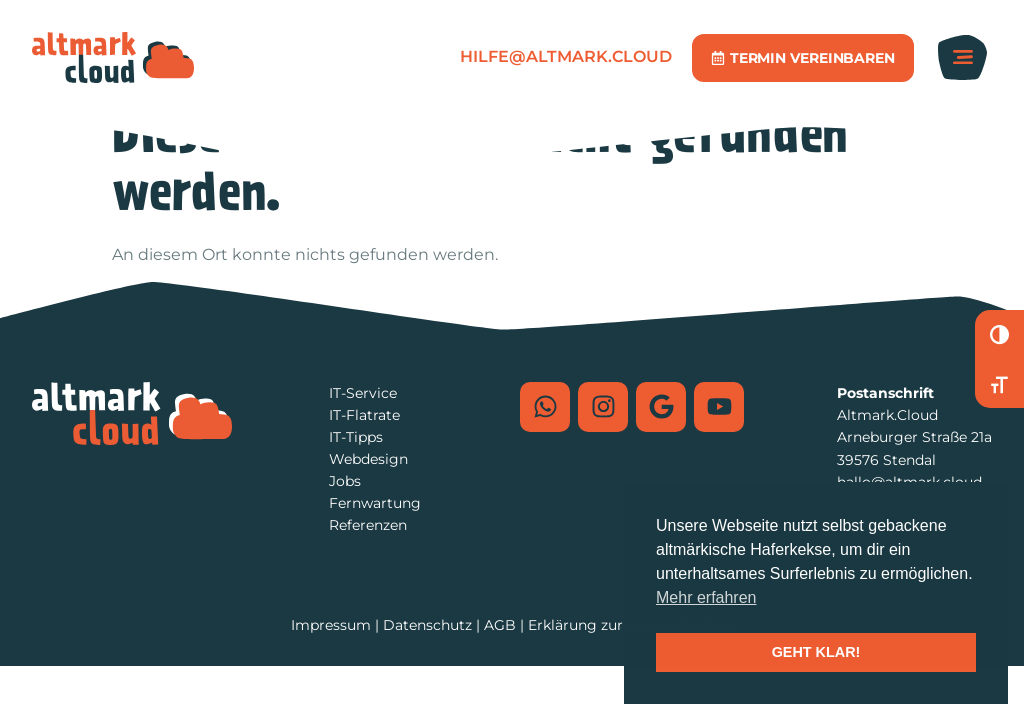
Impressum (331, 625)
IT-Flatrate (364, 415)
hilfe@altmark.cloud (566, 56)
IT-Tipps (356, 437)
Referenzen (368, 525)
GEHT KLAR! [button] (816, 652)
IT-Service (363, 393)
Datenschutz (427, 625)
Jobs (345, 481)
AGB (500, 625)
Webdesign (368, 459)
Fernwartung (375, 503)
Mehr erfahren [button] (706, 597)
